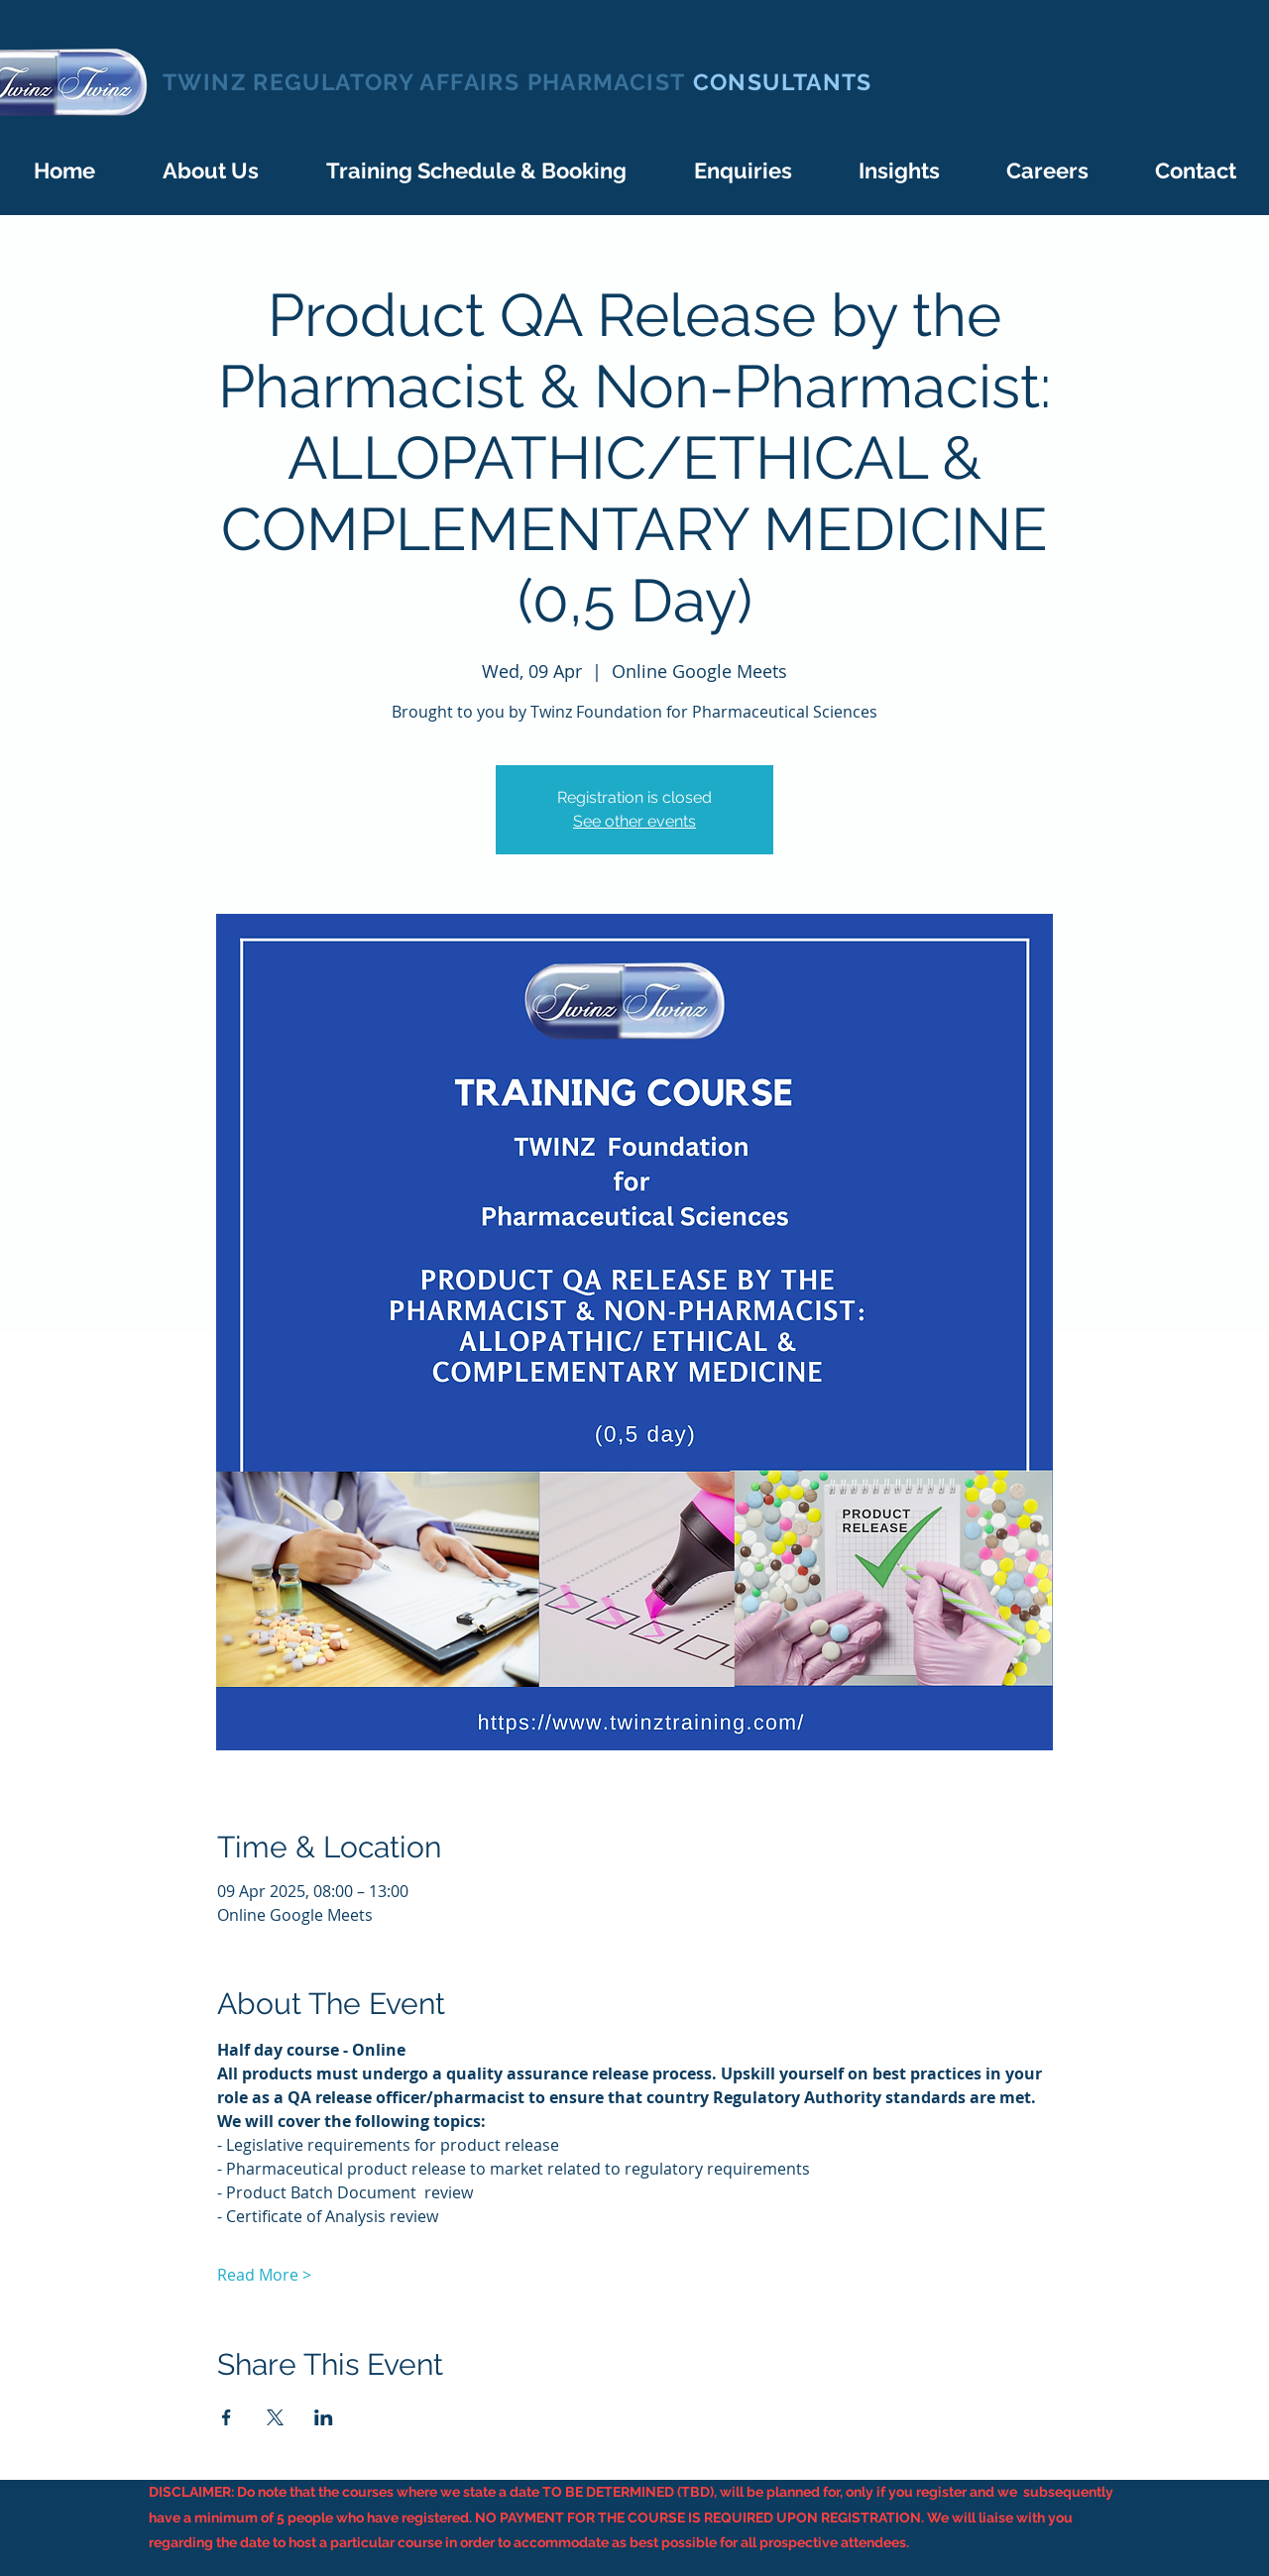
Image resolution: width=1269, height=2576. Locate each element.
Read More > (264, 2275)
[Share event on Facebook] (226, 2417)
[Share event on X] (275, 2417)
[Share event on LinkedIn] (323, 2417)
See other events (634, 821)
